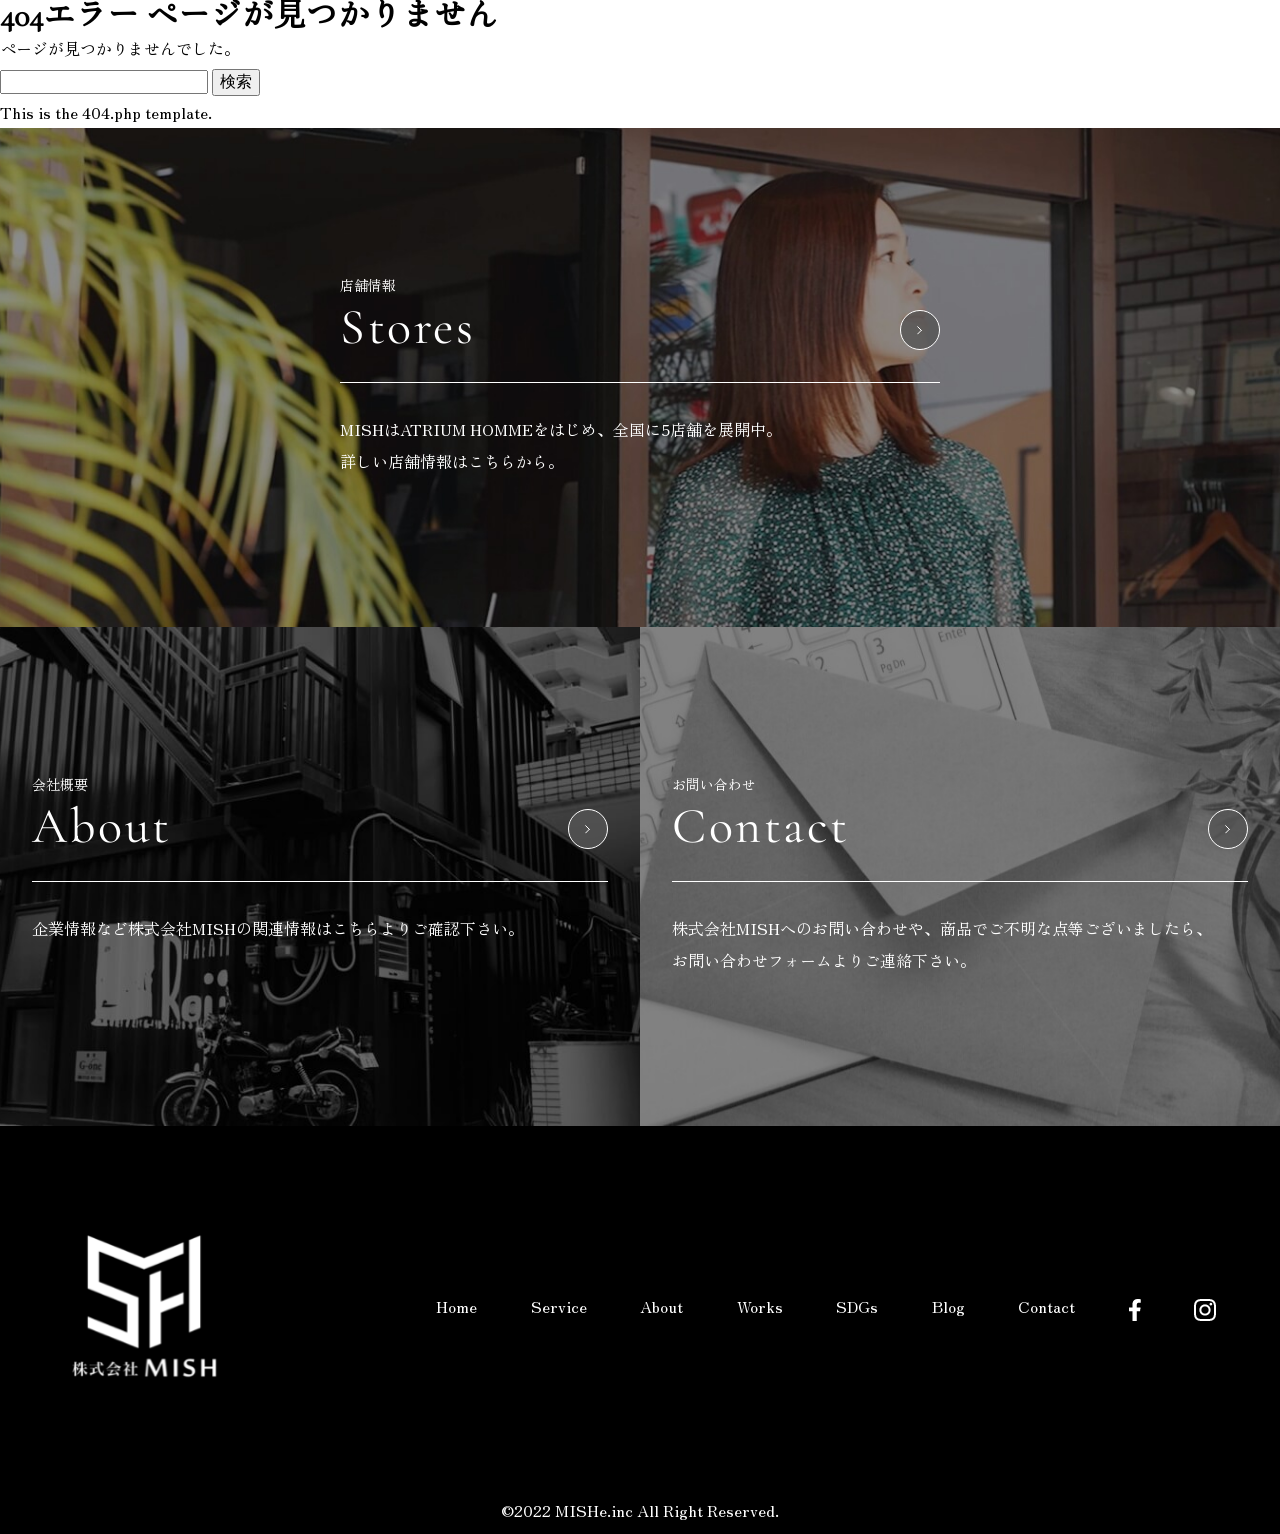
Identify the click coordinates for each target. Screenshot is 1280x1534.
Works (760, 1306)
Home (456, 1306)
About (661, 1306)
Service (559, 1306)
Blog (948, 1306)
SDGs (857, 1306)
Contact (1046, 1306)
